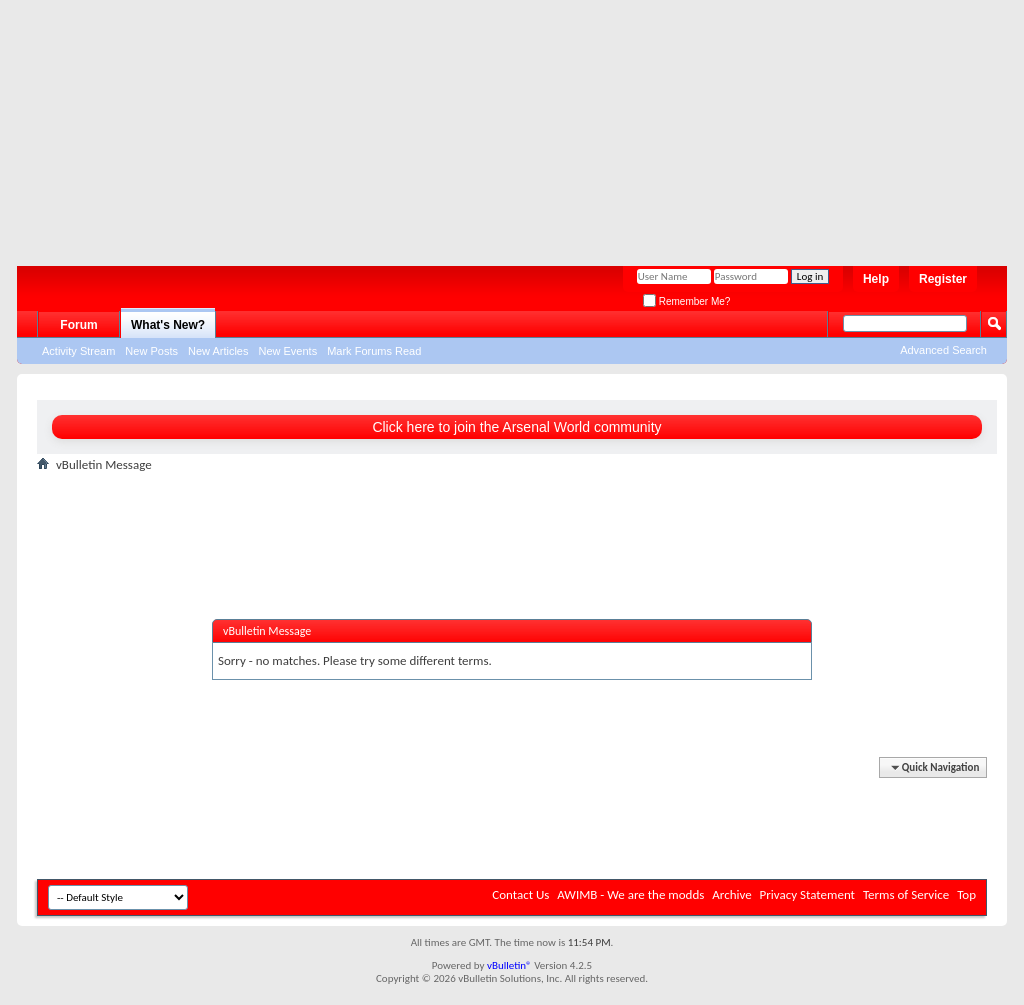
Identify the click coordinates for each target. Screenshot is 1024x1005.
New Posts (151, 351)
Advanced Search (943, 350)
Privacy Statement (807, 894)
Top (966, 894)
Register (943, 279)
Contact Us (520, 894)
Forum (78, 325)
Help (876, 279)
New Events (287, 351)
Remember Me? (686, 301)
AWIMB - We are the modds (630, 894)
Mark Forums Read (374, 351)
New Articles (218, 351)
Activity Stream (78, 351)
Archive (731, 894)
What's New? (168, 325)
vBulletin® (509, 965)
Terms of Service (906, 894)
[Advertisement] (502, 125)
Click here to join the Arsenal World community (516, 427)
